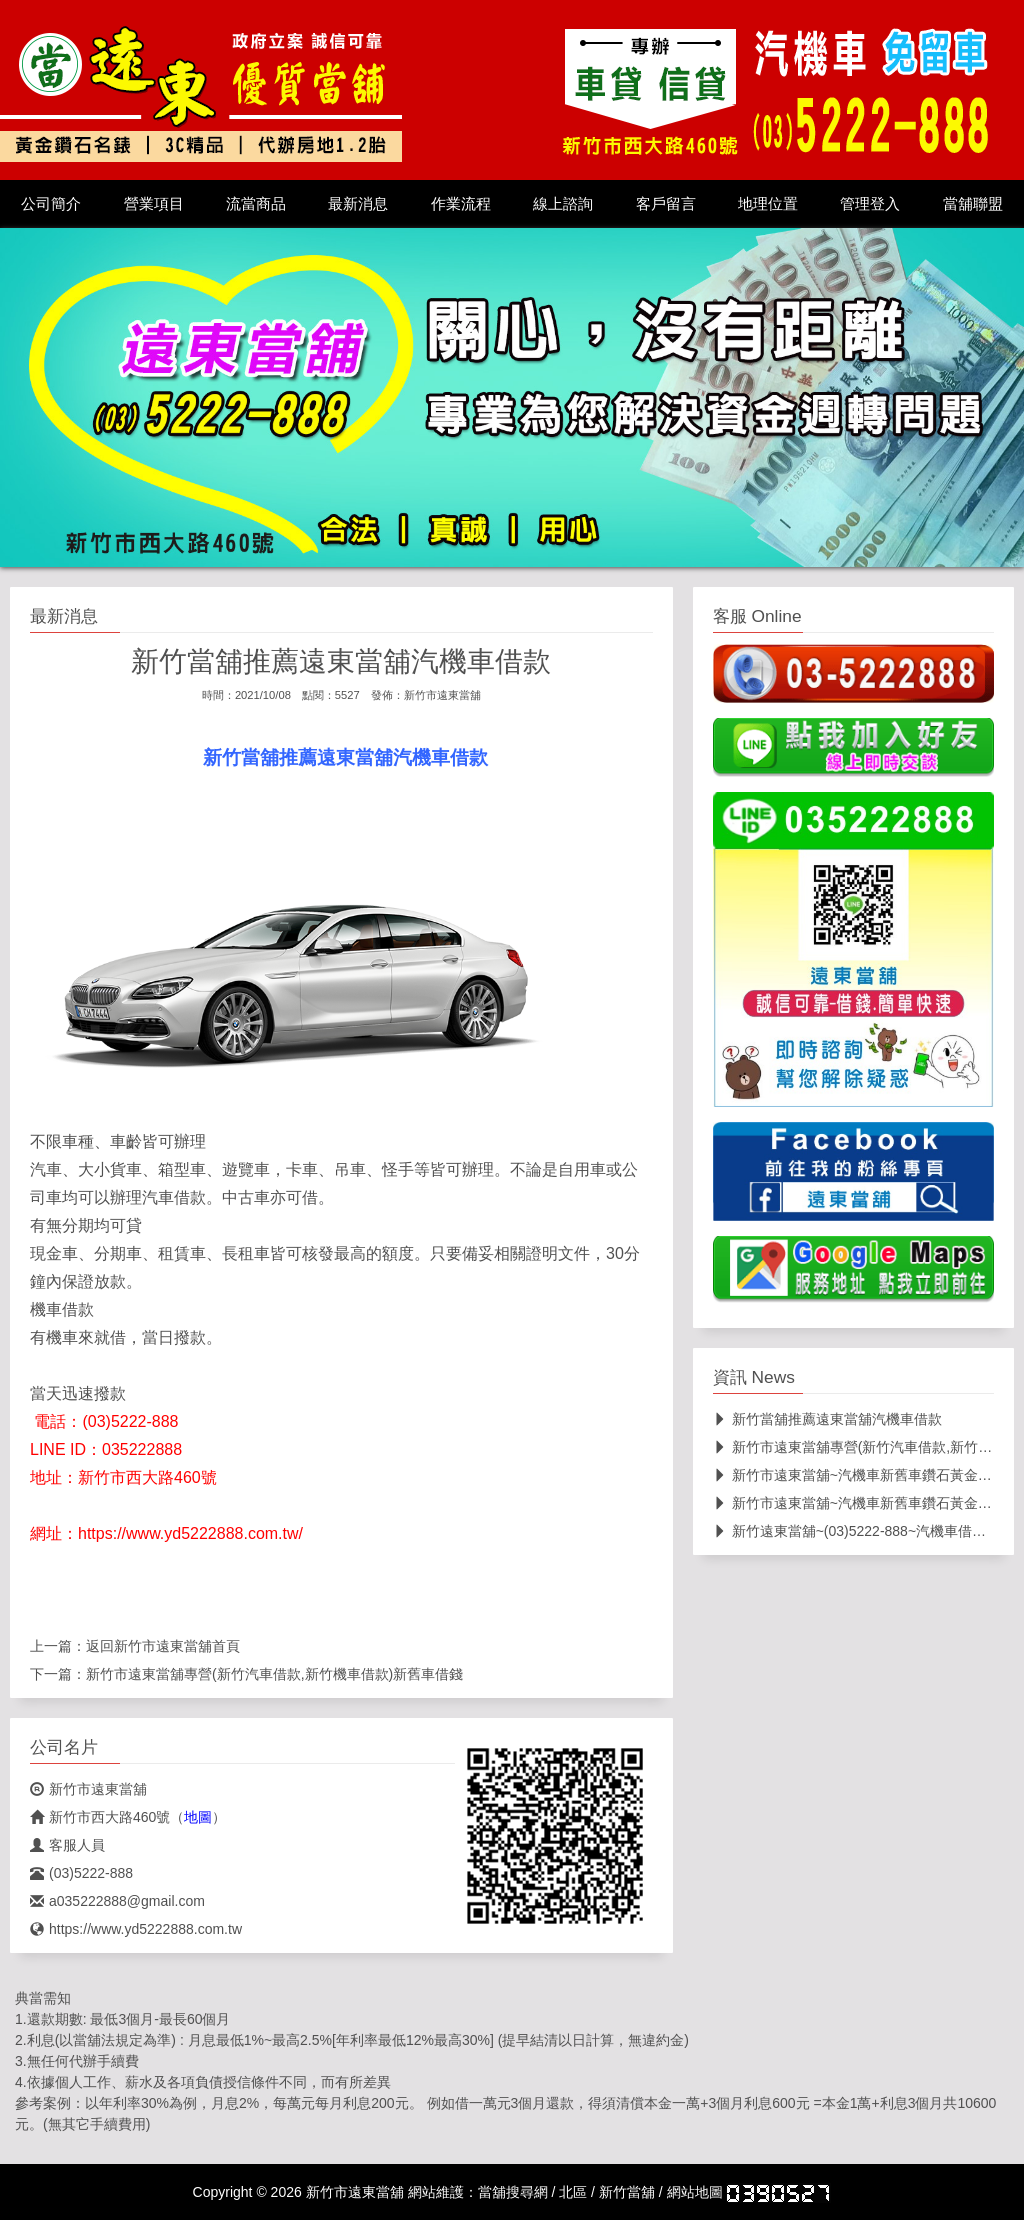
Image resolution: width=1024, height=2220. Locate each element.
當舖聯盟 (973, 204)
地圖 (198, 1817)
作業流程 (461, 204)
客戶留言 (666, 204)
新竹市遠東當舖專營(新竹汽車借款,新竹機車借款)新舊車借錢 (274, 1674)
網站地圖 (695, 2192)
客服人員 (67, 1845)
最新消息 (358, 204)
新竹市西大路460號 (100, 1817)
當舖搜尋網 (513, 2192)
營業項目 (154, 204)
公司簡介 (51, 204)
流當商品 (256, 204)
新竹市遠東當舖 (442, 695)
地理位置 (768, 204)
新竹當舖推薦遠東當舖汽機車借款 (827, 1419)
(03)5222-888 (81, 1873)
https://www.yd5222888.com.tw (136, 1929)
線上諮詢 (563, 204)
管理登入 (870, 204)
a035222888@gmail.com (117, 1901)
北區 (573, 2192)
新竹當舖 (627, 2192)
